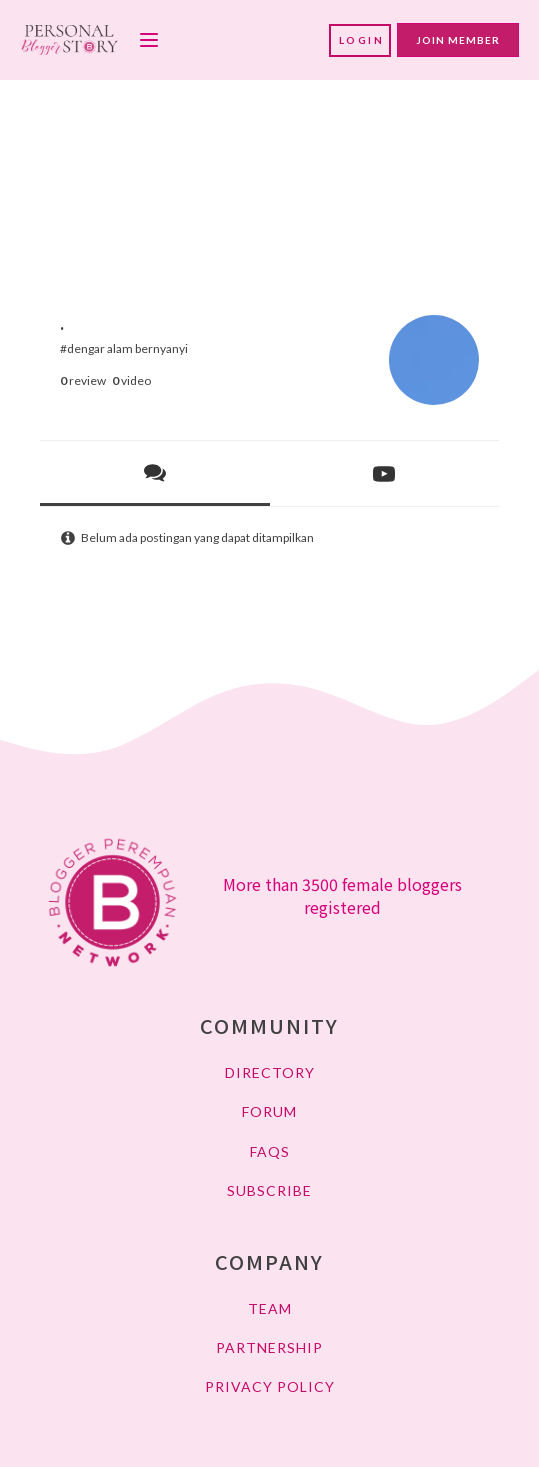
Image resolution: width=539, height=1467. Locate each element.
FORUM (269, 1111)
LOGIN (362, 40)
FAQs (270, 1151)
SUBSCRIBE (269, 1190)
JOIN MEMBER (458, 40)
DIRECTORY (270, 1072)
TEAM (270, 1308)
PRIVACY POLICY (270, 1386)
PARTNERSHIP (269, 1347)
